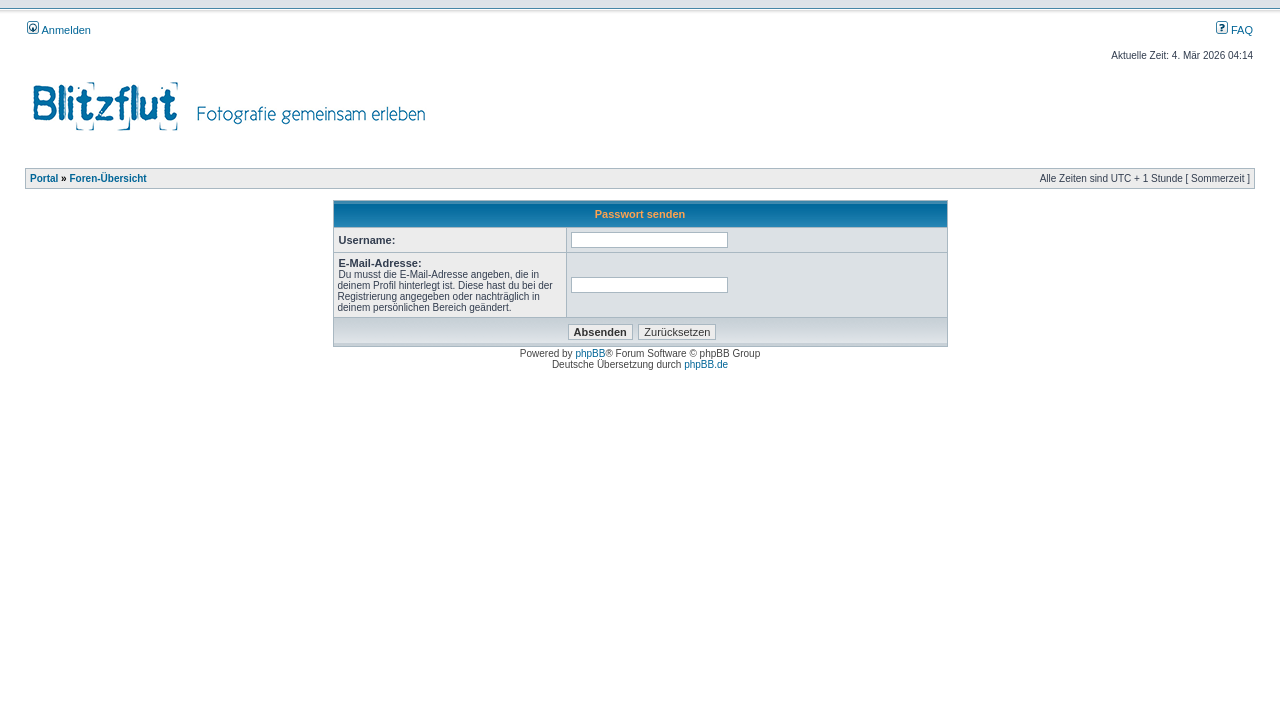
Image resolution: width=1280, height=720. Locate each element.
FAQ (1234, 30)
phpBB (590, 353)
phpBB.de (706, 364)
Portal (44, 178)
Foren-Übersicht (107, 178)
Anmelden (59, 30)
